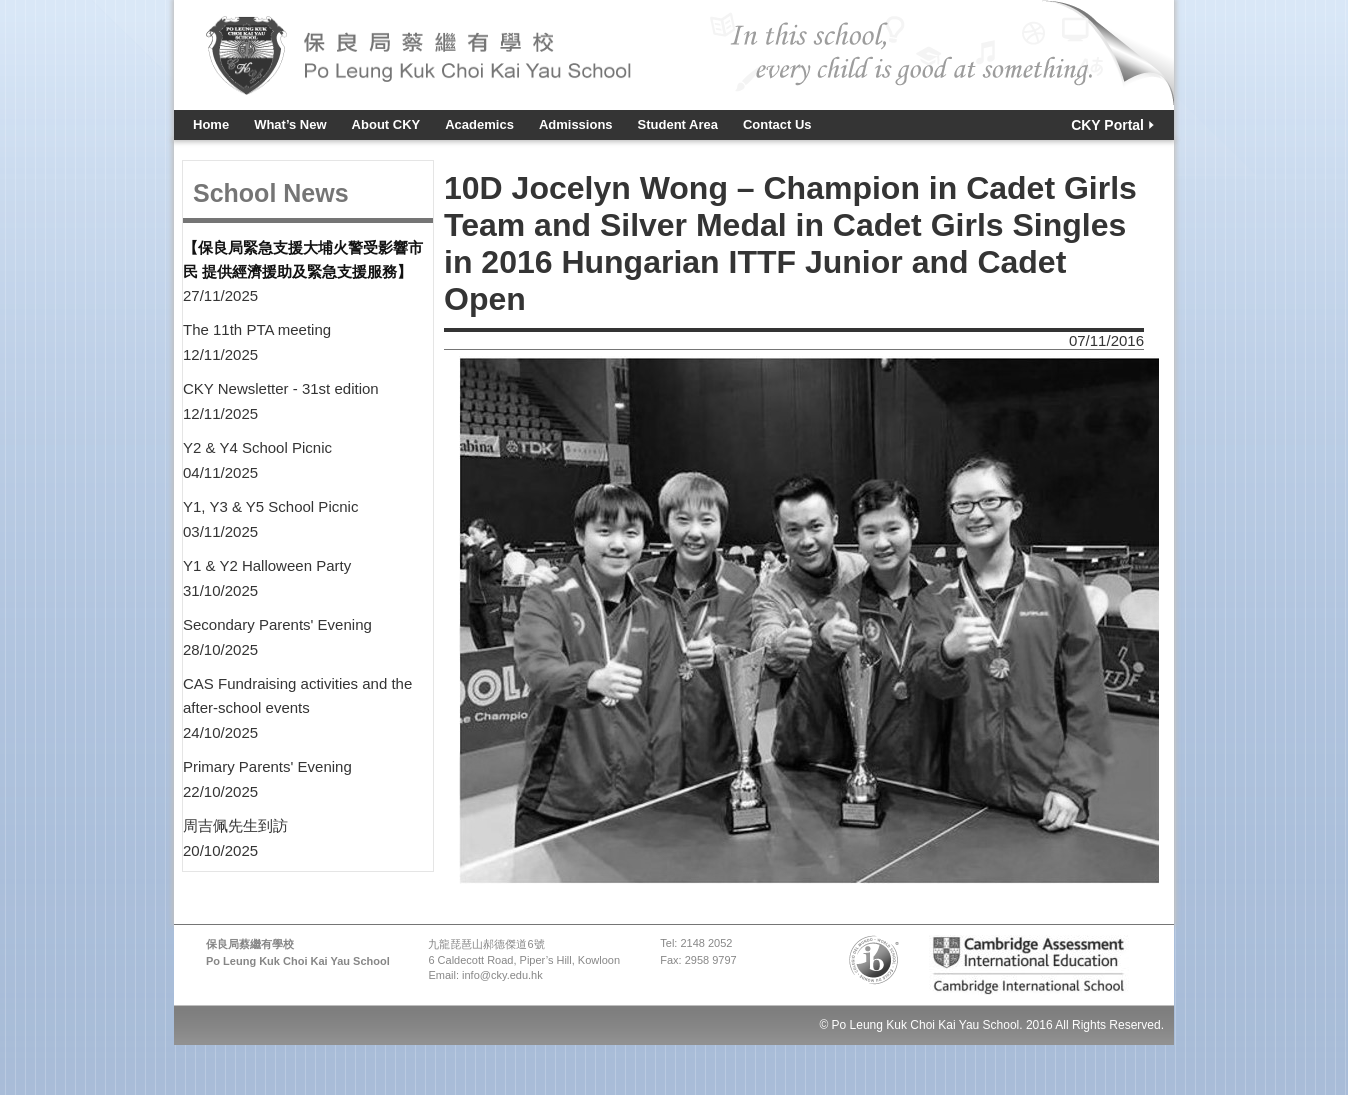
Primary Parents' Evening (267, 766)
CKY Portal (1107, 125)
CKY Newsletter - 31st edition (281, 388)
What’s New (290, 124)
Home (211, 124)
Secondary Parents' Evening (277, 624)
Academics (479, 124)
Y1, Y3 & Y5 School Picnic (270, 506)
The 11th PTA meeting (257, 329)
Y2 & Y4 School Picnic (257, 447)
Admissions (576, 124)
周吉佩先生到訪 (235, 825)
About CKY (386, 124)
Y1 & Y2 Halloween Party (267, 565)
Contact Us (777, 124)
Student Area (678, 124)
